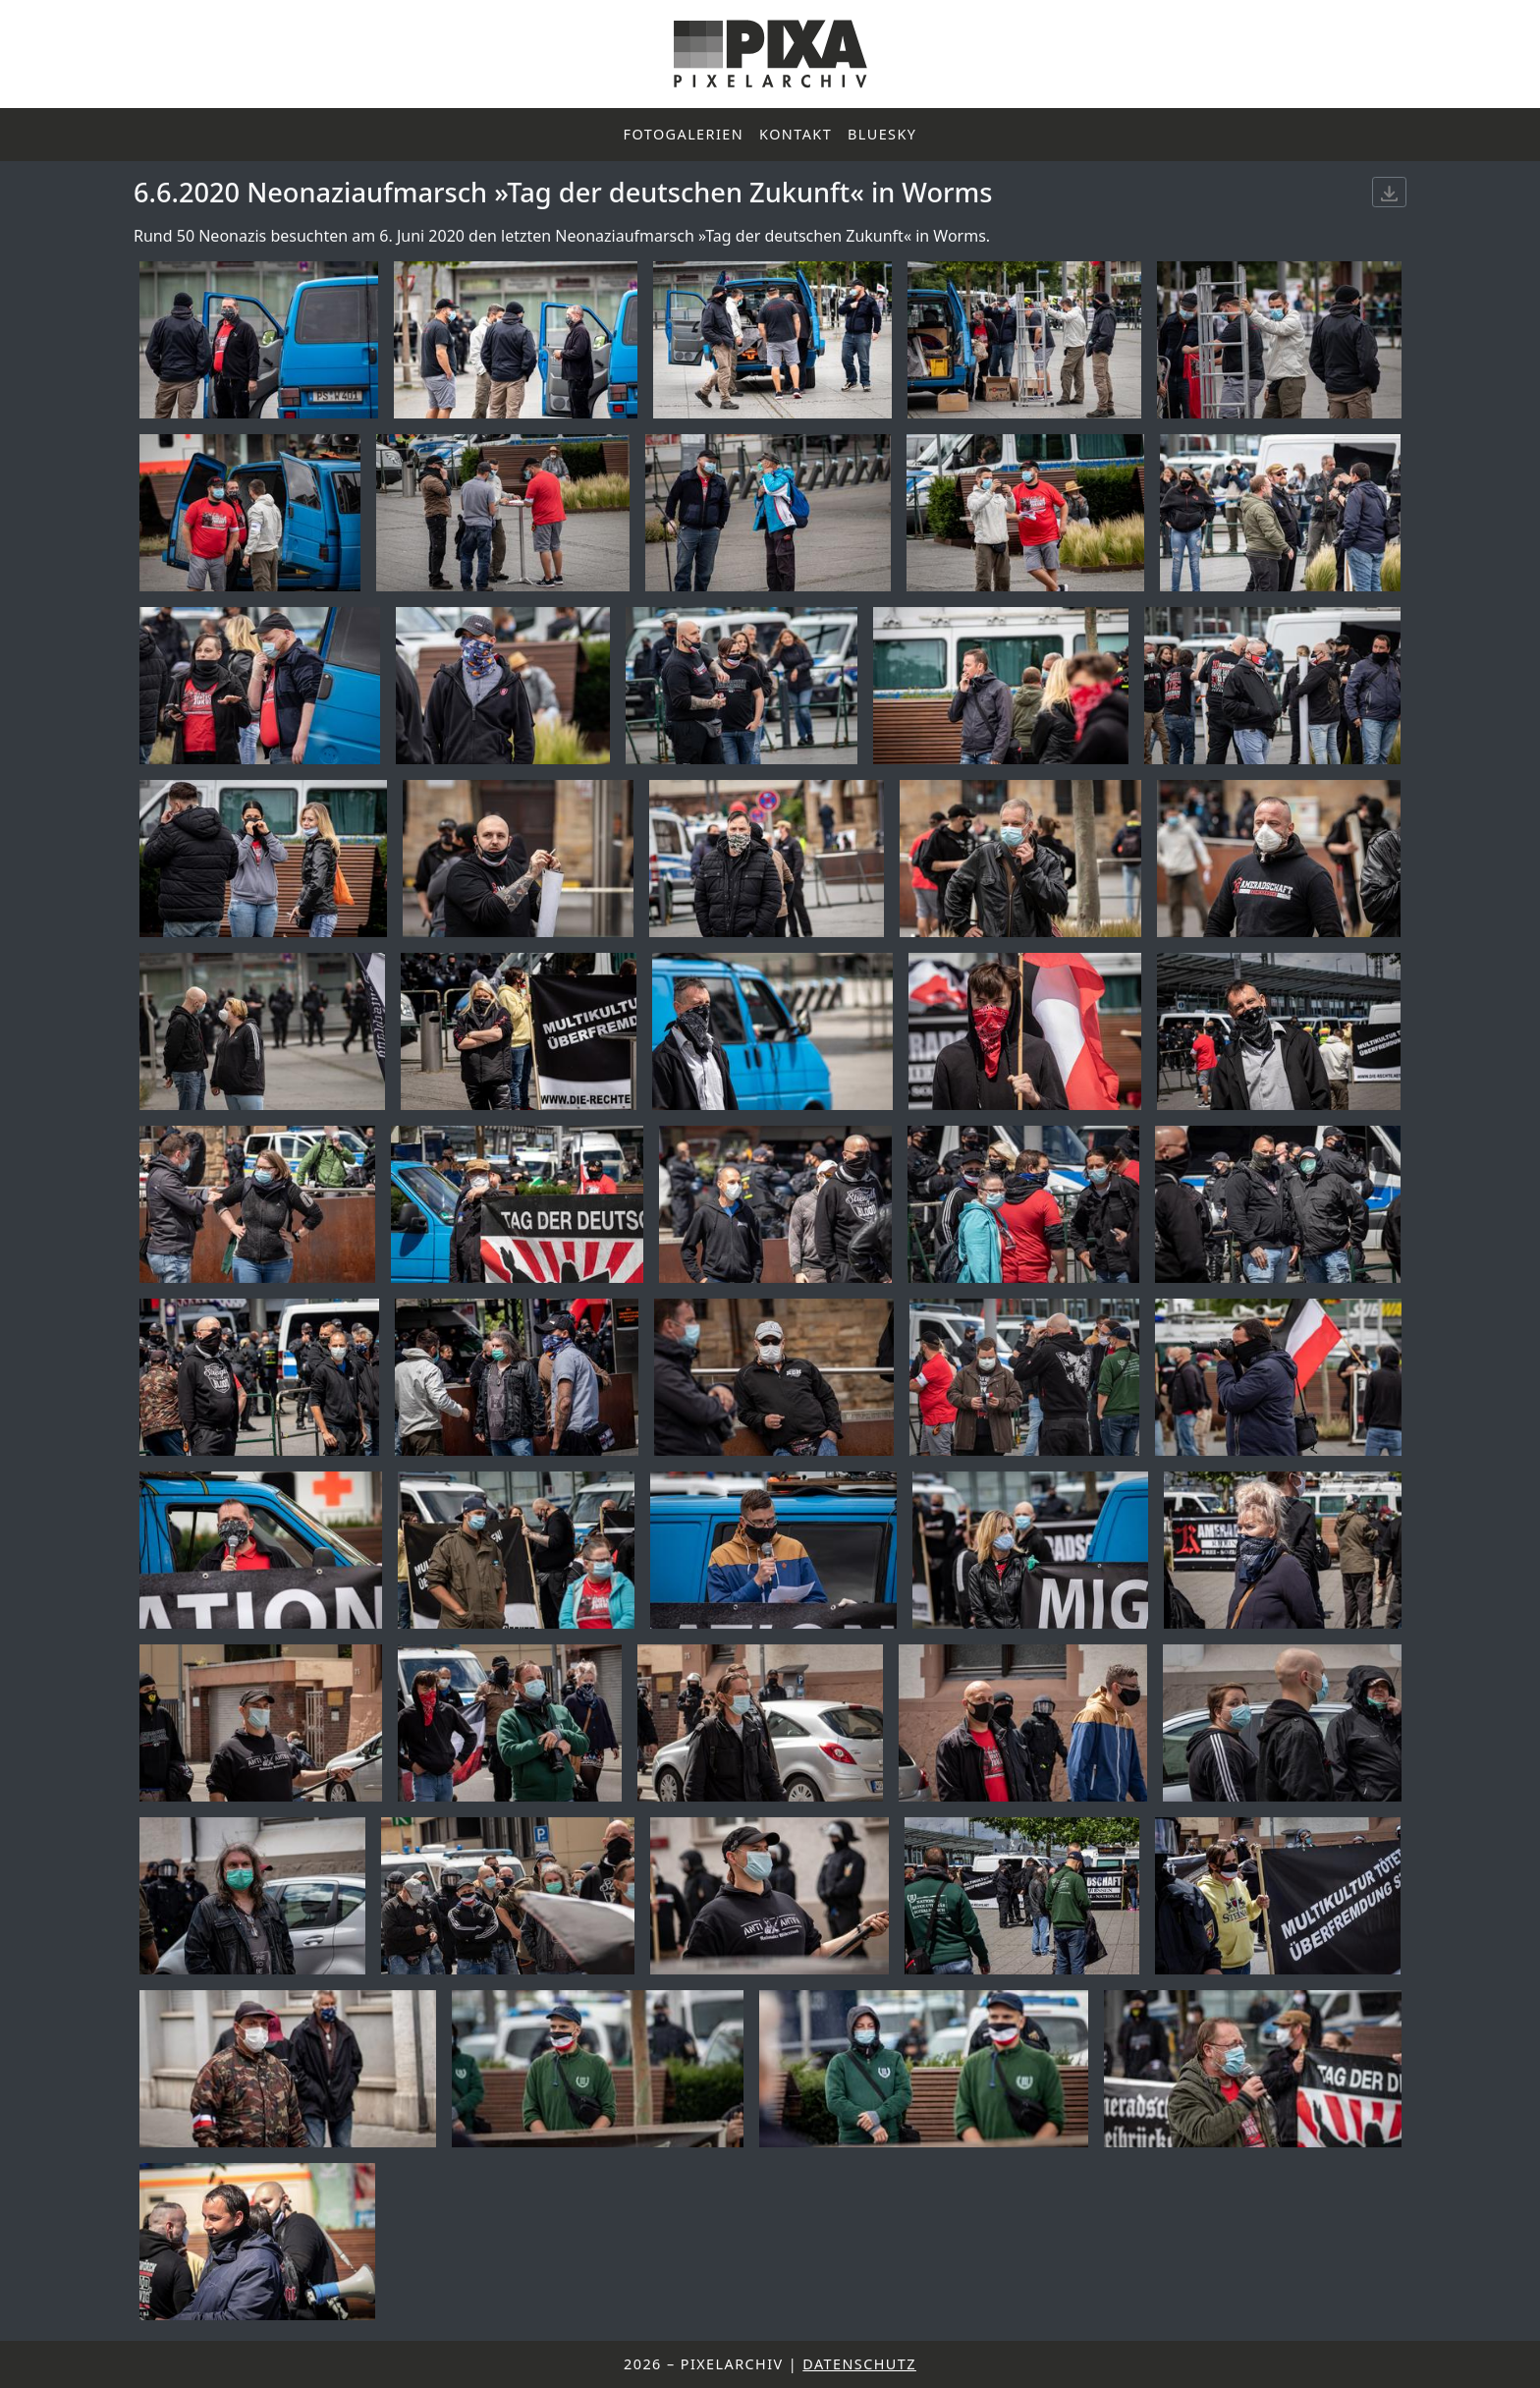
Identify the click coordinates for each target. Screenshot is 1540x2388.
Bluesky (882, 134)
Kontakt (795, 134)
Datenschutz (859, 2364)
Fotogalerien (684, 134)
